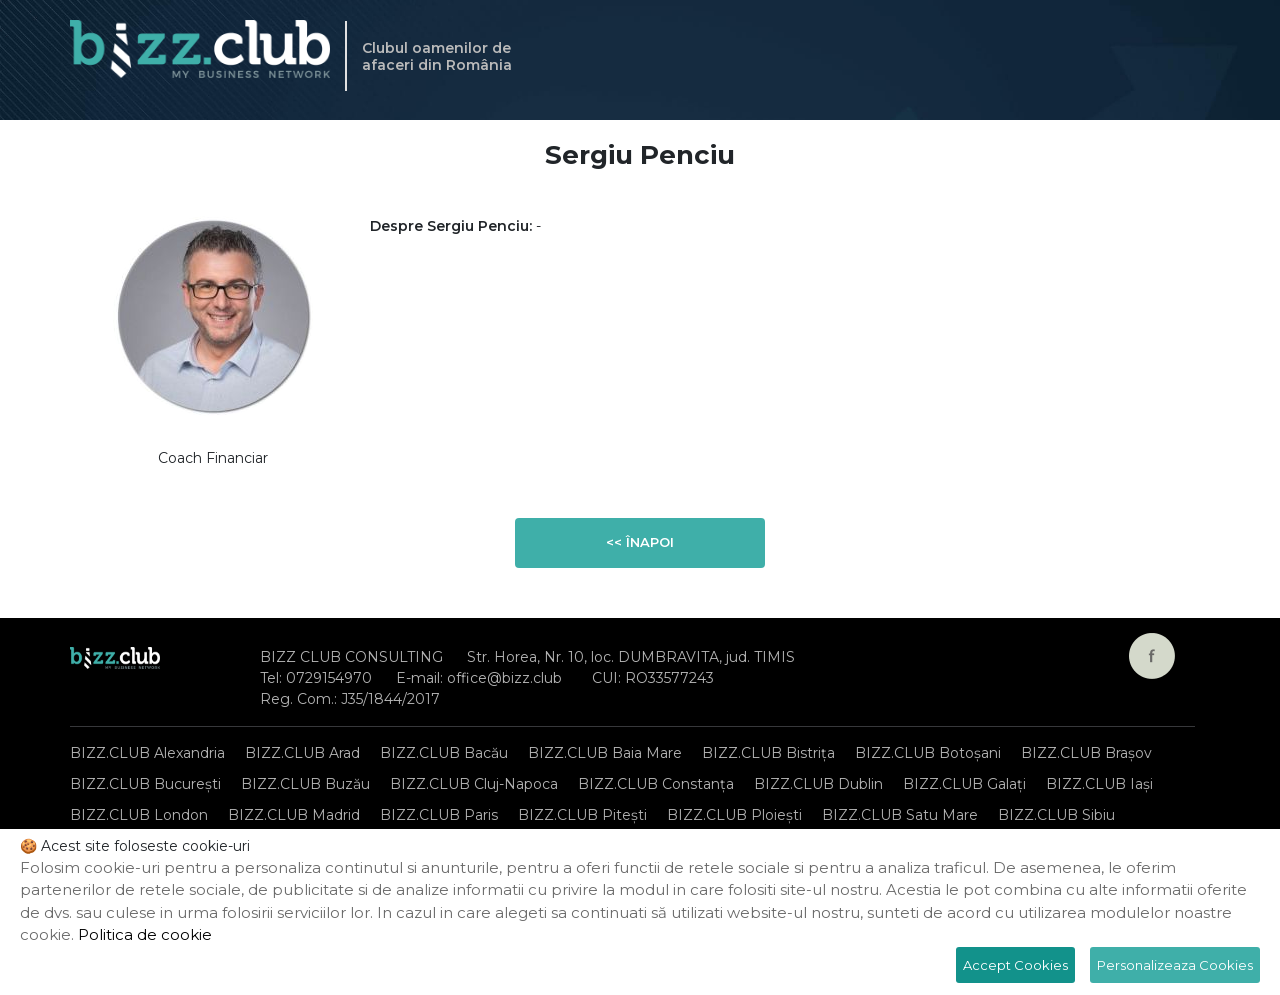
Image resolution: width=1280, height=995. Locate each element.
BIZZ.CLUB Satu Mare (900, 815)
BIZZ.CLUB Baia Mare (605, 753)
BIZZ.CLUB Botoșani (928, 753)
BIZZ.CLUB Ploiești (734, 815)
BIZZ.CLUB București (145, 784)
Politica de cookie (145, 934)
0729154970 (329, 678)
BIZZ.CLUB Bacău (444, 753)
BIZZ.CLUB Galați (964, 784)
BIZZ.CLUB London (139, 815)
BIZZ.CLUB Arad (302, 753)
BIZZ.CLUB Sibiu (1056, 815)
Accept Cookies (1015, 965)
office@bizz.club (504, 678)
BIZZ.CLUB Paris (439, 815)
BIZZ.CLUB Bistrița (768, 753)
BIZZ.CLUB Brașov (1086, 753)
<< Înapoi (640, 542)
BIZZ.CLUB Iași (1099, 784)
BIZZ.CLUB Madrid (294, 815)
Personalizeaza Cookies (1175, 965)
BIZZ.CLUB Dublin (818, 784)
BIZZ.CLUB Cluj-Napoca (474, 784)
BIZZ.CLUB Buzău (305, 784)
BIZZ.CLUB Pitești (582, 815)
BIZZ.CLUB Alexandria (147, 753)
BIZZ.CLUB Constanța (656, 784)
